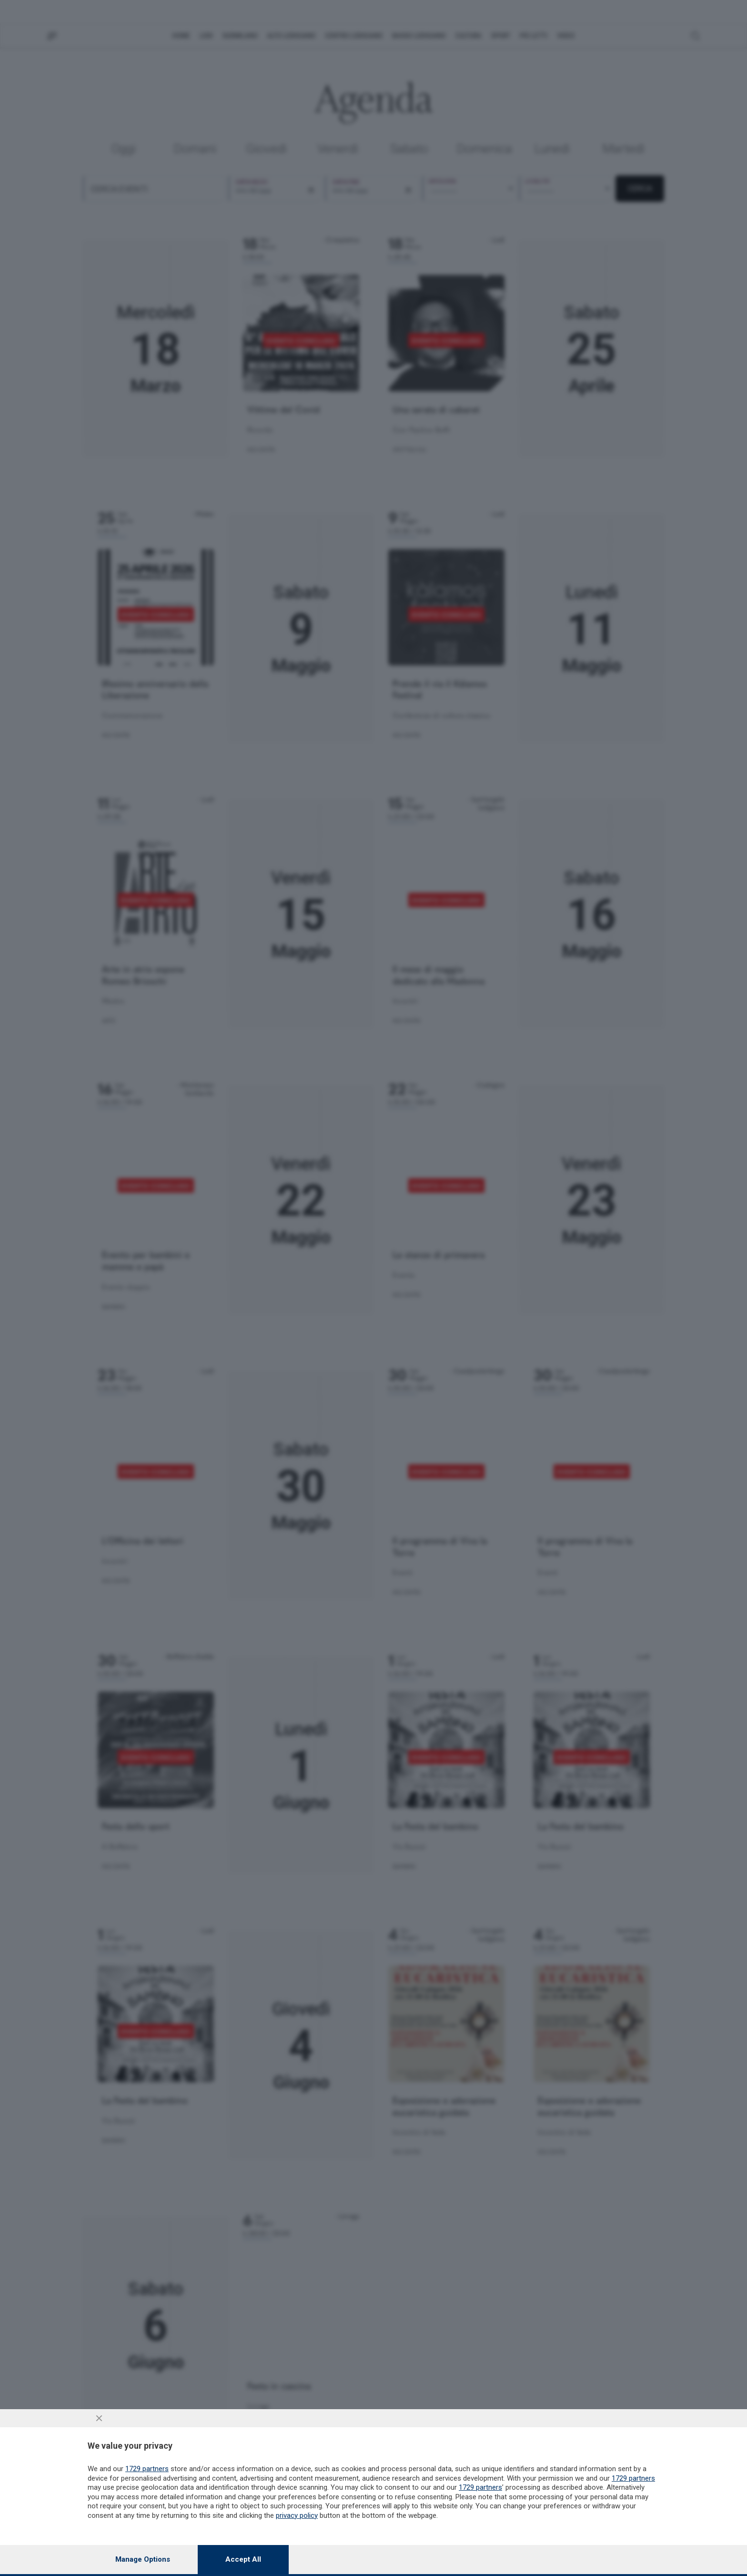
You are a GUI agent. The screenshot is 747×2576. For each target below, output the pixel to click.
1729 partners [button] (147, 2468)
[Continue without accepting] (99, 2418)
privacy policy (297, 2515)
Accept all (243, 2559)
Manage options (142, 2559)
